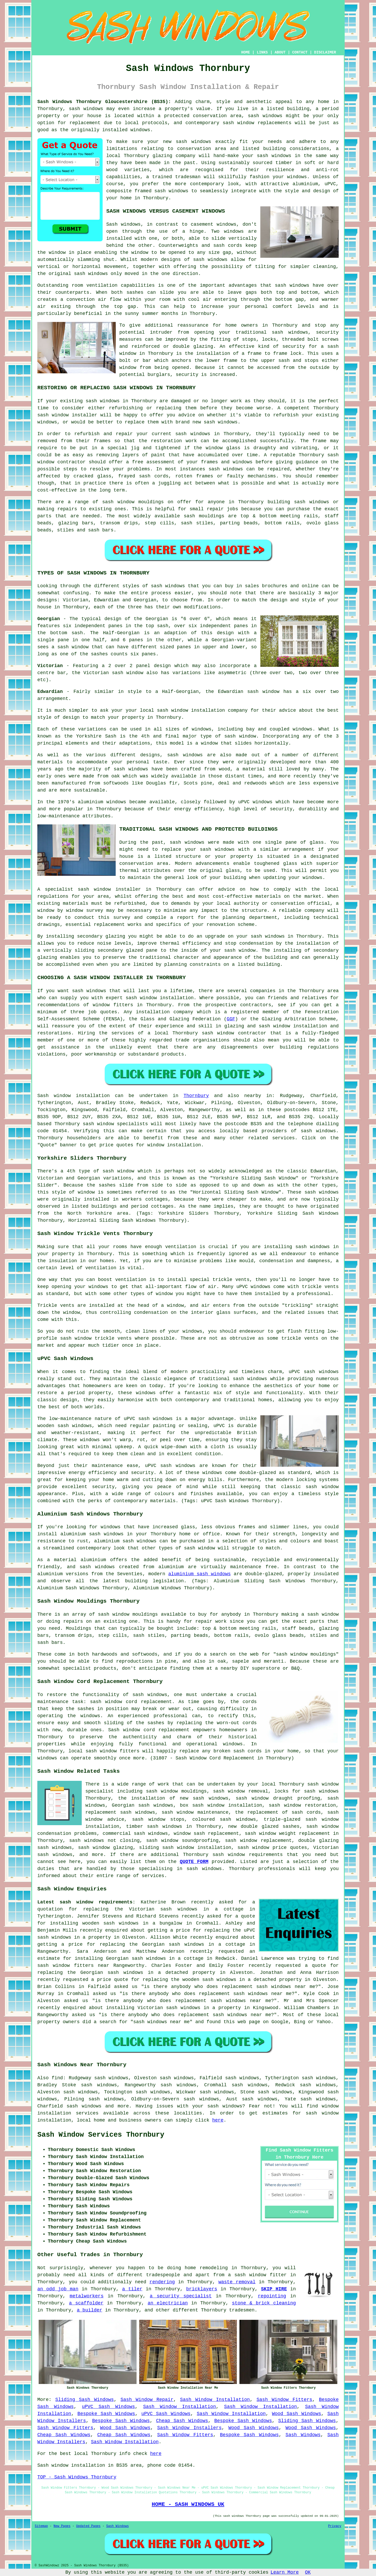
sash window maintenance (195, 1812)
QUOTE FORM (194, 1861)
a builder (89, 2310)
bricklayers (201, 2289)
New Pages (62, 2526)
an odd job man (57, 2289)
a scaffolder (86, 2303)
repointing (272, 2296)
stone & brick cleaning (264, 2303)
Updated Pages (88, 2526)
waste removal (236, 2282)
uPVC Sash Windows (108, 2406)
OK (308, 2572)
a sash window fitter (257, 2275)
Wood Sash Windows (296, 2413)
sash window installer (67, 415)
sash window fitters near (73, 1965)
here (218, 2120)
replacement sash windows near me (268, 1986)
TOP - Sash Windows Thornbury (76, 2477)
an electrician (168, 2303)
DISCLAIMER (325, 52)
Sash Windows (303, 2434)
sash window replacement (258, 1840)
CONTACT (300, 52)
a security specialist (181, 2296)
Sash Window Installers (189, 2427)
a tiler (132, 2289)
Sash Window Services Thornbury (100, 2135)
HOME (245, 52)
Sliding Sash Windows (84, 2399)
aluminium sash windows (199, 1574)
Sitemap (41, 2526)
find (57, 2078)
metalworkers (87, 2296)
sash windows (86, 108)
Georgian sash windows (142, 1805)
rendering (162, 2282)
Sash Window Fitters (284, 2399)
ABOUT (280, 52)
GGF (231, 1019)
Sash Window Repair (147, 2399)
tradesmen (242, 2310)
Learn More (285, 2572)
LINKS (262, 52)
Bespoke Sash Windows (106, 2413)
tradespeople (163, 2275)
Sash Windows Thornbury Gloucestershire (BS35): (104, 101)
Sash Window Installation (215, 2399)
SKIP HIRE (274, 2289)
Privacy (334, 2526)
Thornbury (196, 1095)
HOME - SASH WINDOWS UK (188, 2504)
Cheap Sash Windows (182, 2420)
